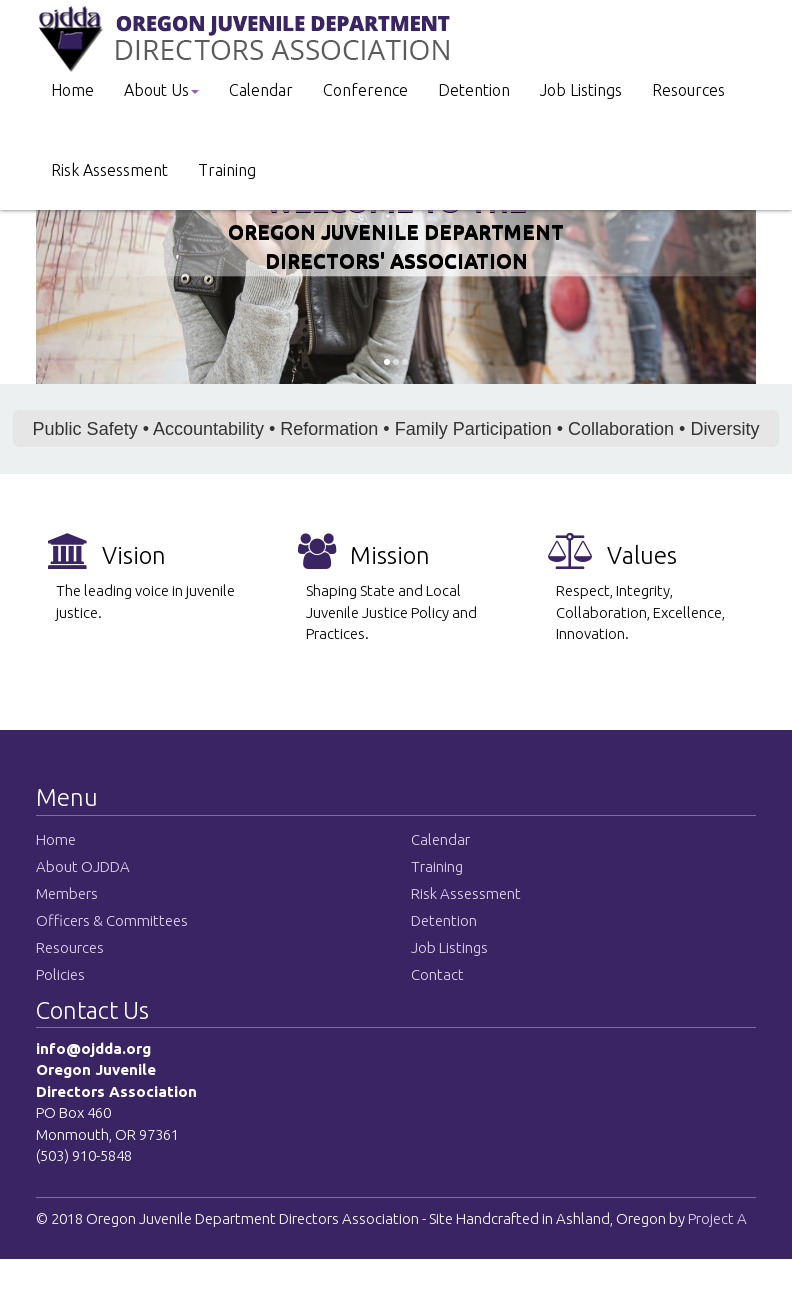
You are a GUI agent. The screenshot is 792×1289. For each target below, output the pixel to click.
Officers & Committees (112, 920)
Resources (688, 90)
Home (72, 90)
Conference (365, 90)
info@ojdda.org (93, 1048)
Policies (60, 974)
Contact (437, 974)
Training (227, 170)
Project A (716, 1218)
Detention (474, 90)
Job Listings (581, 90)
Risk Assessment (109, 170)
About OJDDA (83, 866)
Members (67, 893)
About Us (161, 90)
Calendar (261, 90)
